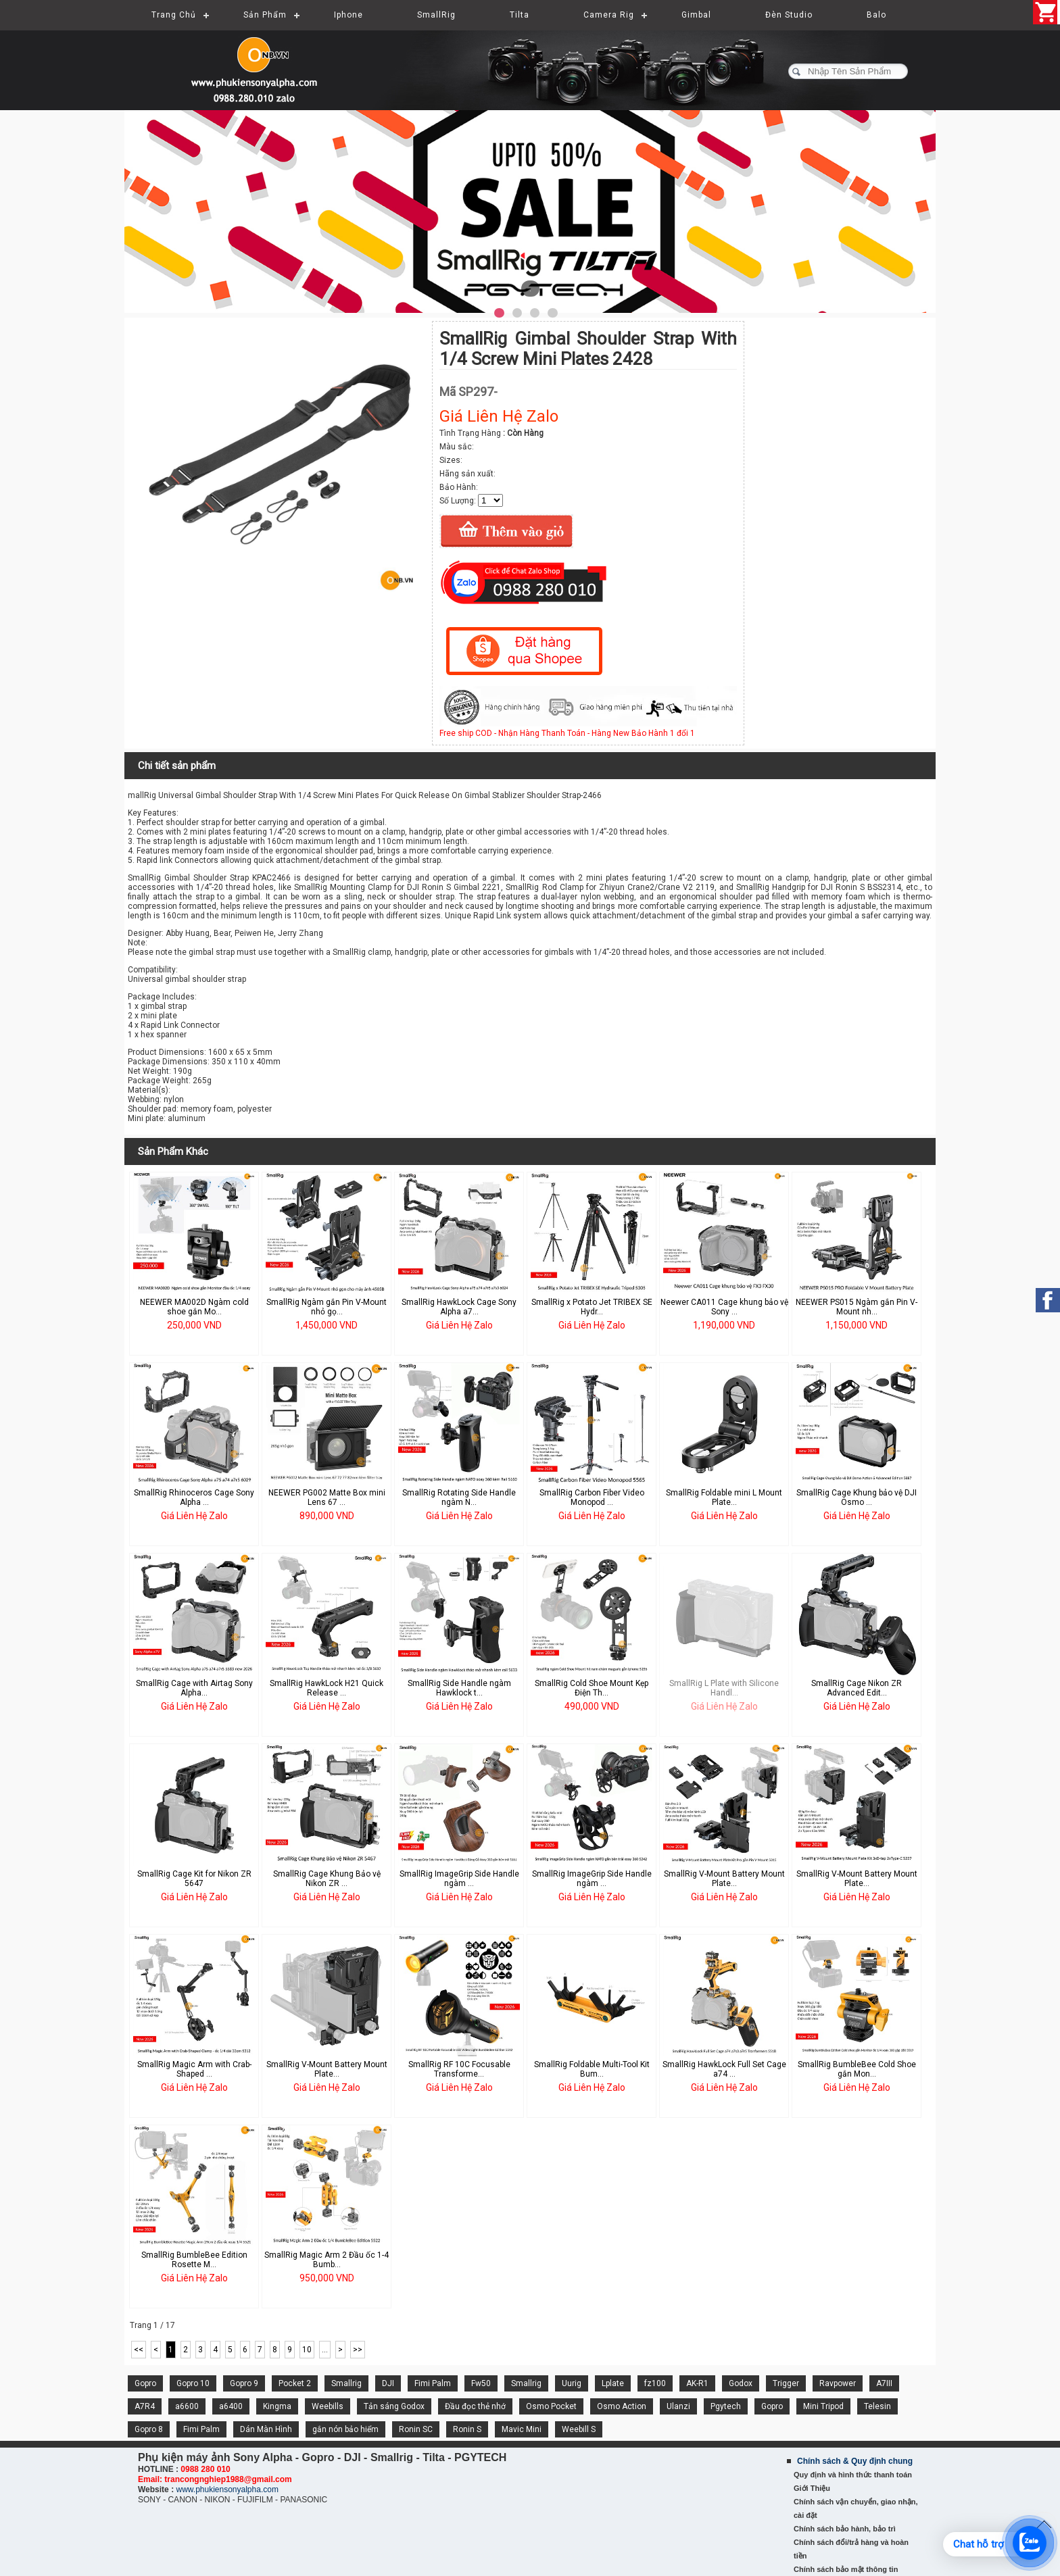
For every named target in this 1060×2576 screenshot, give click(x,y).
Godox (740, 2383)
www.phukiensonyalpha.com (227, 2489)
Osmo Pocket (551, 2406)
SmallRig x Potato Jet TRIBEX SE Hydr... (591, 1306)
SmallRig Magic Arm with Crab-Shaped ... (194, 2069)
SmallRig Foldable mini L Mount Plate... (724, 1497)
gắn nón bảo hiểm (345, 2429)
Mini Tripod (823, 2406)
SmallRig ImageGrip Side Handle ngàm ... (459, 1878)
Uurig (571, 2383)
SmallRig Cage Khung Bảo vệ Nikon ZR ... (327, 1878)
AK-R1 (697, 2383)
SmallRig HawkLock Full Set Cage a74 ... (724, 2069)
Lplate (613, 2383)
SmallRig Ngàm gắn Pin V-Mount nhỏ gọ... (326, 1306)
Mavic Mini (521, 2429)
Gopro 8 (149, 2429)
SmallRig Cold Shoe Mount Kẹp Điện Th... (591, 1688)
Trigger (786, 2383)
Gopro (145, 2383)
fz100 (655, 2383)
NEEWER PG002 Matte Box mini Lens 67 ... (326, 1497)
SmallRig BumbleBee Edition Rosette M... (194, 2259)
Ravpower (837, 2383)
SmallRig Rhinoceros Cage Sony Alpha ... (194, 1497)
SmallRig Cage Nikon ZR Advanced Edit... (856, 1688)
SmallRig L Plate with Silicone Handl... (724, 1688)
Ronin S (467, 2429)
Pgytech (725, 2406)
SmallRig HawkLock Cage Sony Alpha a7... (459, 1306)
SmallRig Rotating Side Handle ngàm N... (459, 1497)
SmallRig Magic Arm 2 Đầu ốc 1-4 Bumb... (326, 2259)
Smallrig (346, 2383)
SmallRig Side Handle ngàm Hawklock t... (459, 1688)
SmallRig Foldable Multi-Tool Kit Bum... (592, 2069)
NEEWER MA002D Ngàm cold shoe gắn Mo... (194, 1306)
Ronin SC (416, 2429)
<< (138, 2349)
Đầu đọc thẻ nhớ (475, 2406)
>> (357, 2349)
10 (307, 2349)
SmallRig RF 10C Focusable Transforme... (459, 2069)
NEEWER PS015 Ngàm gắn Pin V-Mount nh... (856, 1306)
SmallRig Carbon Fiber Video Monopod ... (591, 1497)
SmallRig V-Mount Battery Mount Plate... (724, 1878)
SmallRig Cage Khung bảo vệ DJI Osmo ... (856, 1497)
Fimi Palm (432, 2383)
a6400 (231, 2406)
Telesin (877, 2406)
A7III (884, 2383)
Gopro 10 (193, 2383)
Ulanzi (678, 2406)
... (325, 2349)
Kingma (277, 2406)
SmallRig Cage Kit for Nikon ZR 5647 (194, 1878)
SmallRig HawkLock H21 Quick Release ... (326, 1688)
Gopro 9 (244, 2383)
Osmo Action (621, 2406)
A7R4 (145, 2406)
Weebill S (579, 2429)
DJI (388, 2383)
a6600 (187, 2406)
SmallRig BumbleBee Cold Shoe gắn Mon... (857, 2069)
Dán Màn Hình (266, 2429)
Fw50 (481, 2383)
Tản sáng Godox (394, 2406)
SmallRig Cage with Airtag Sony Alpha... (194, 1688)
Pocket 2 (295, 2383)
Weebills (327, 2406)
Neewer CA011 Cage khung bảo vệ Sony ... (724, 1306)
